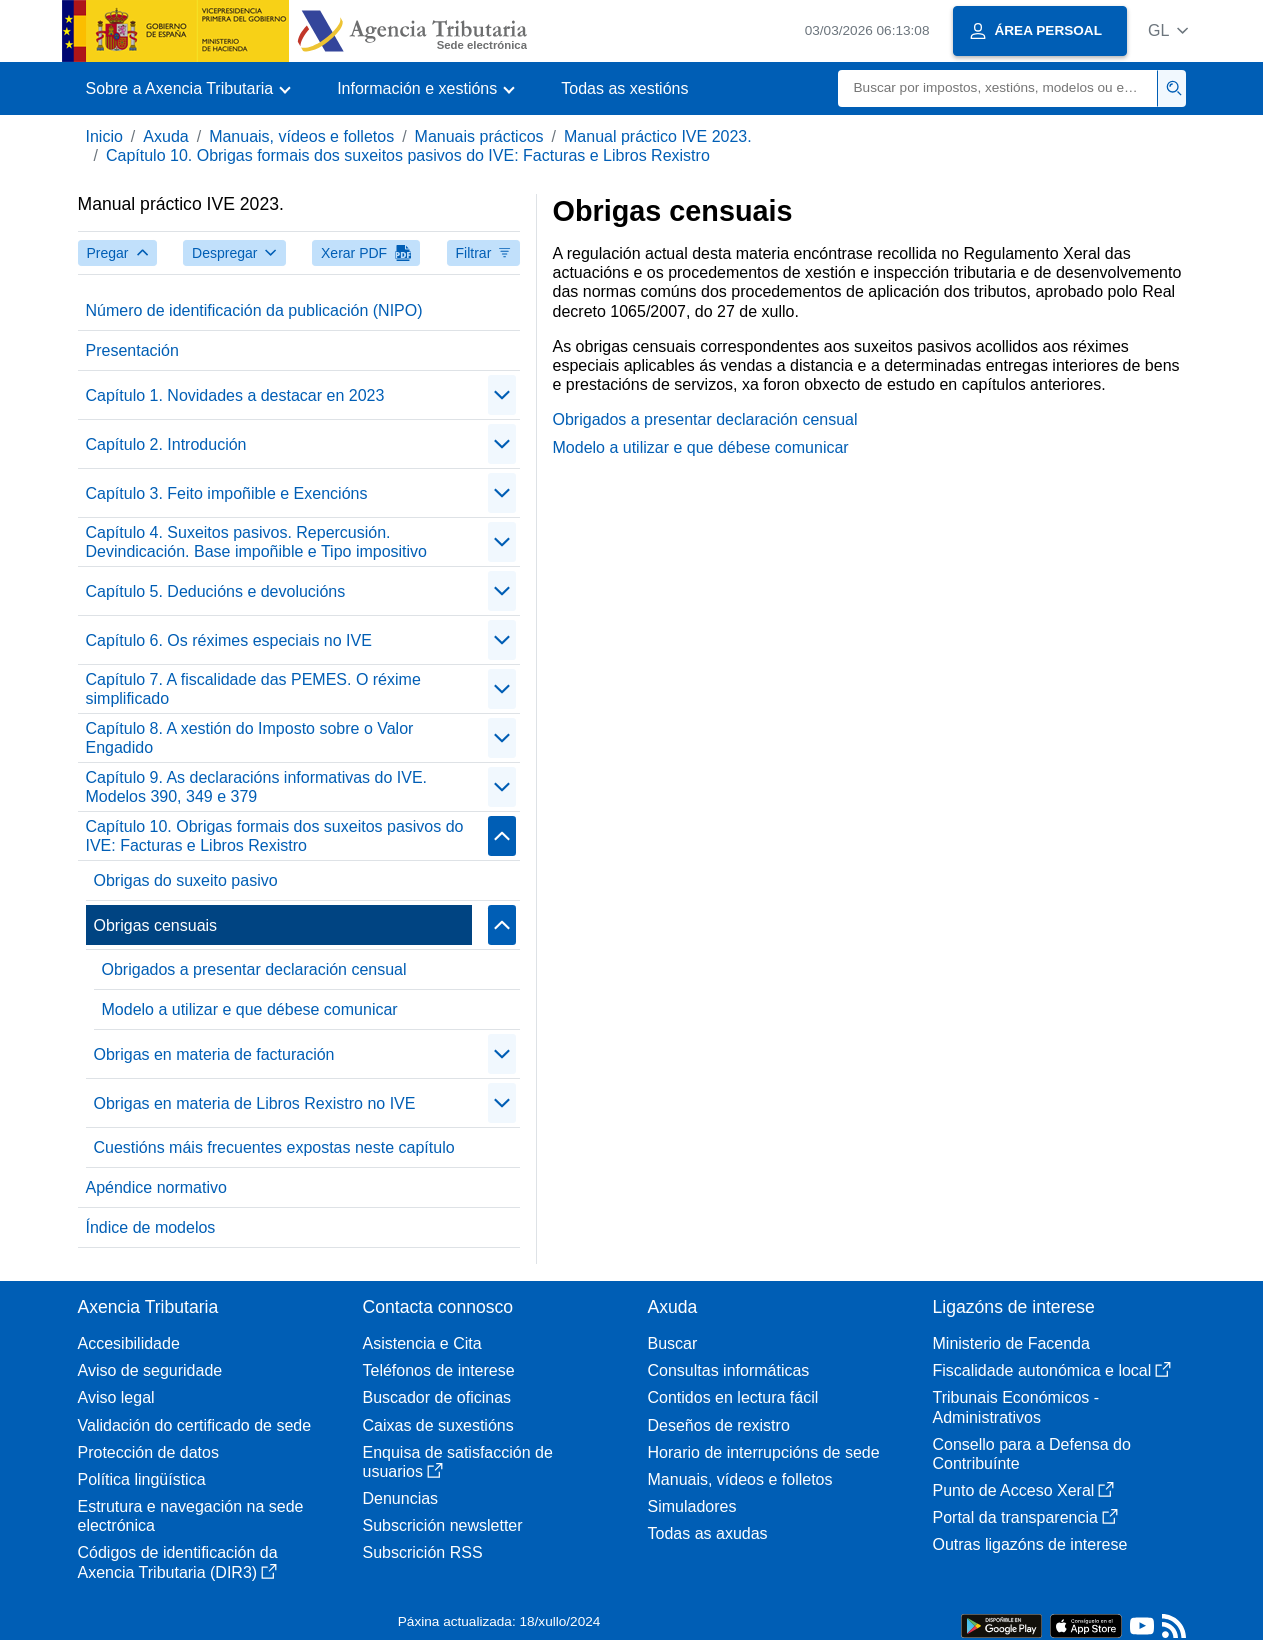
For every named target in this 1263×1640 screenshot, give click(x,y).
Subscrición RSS (423, 1552)
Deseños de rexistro (719, 1425)
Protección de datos (148, 1452)
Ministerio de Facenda (1011, 1343)
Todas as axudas (708, 1533)
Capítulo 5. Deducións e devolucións (216, 591)
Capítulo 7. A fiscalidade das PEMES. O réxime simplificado (253, 689)
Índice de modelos (151, 1227)
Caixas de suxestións (438, 1425)
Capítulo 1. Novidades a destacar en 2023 (235, 395)
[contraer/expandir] (502, 395)
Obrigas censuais (156, 925)
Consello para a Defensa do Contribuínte (1032, 1454)
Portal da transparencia (1025, 1517)
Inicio (104, 136)
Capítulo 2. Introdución (166, 444)
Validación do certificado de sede (195, 1425)
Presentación (132, 350)
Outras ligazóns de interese (1030, 1544)
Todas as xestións (624, 88)
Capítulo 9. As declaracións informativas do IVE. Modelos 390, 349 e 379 (257, 787)
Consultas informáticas (729, 1370)
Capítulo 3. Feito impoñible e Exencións (227, 493)
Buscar (673, 1343)
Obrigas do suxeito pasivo (186, 880)
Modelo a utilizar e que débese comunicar (250, 1009)
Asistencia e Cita (422, 1343)
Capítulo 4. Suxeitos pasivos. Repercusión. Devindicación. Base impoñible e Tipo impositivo (257, 542)
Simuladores (692, 1506)
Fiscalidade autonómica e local (1052, 1370)
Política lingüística (142, 1479)
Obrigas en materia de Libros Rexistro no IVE (255, 1103)
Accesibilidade (129, 1343)
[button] (1168, 30)
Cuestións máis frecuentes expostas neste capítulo (274, 1147)
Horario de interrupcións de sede (764, 1452)
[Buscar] (998, 88)
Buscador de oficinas (437, 1397)
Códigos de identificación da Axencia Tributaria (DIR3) (178, 1562)
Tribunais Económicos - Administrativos (1016, 1407)
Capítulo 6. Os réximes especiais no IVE (229, 640)
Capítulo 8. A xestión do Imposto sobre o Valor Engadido (250, 738)
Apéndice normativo (156, 1187)
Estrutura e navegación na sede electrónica (191, 1516)
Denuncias (401, 1498)
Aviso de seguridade (150, 1370)
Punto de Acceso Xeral (1024, 1490)
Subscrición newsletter (443, 1525)
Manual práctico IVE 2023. (658, 136)
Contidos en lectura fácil (733, 1397)
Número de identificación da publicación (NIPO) (254, 310)
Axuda (165, 136)
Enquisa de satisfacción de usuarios (458, 1462)
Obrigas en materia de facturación (214, 1054)
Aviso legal (116, 1397)
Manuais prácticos (479, 136)
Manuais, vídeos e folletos (301, 136)
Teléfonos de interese (439, 1370)
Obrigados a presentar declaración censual (254, 969)
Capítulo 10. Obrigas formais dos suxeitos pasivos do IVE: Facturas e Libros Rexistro (408, 155)
